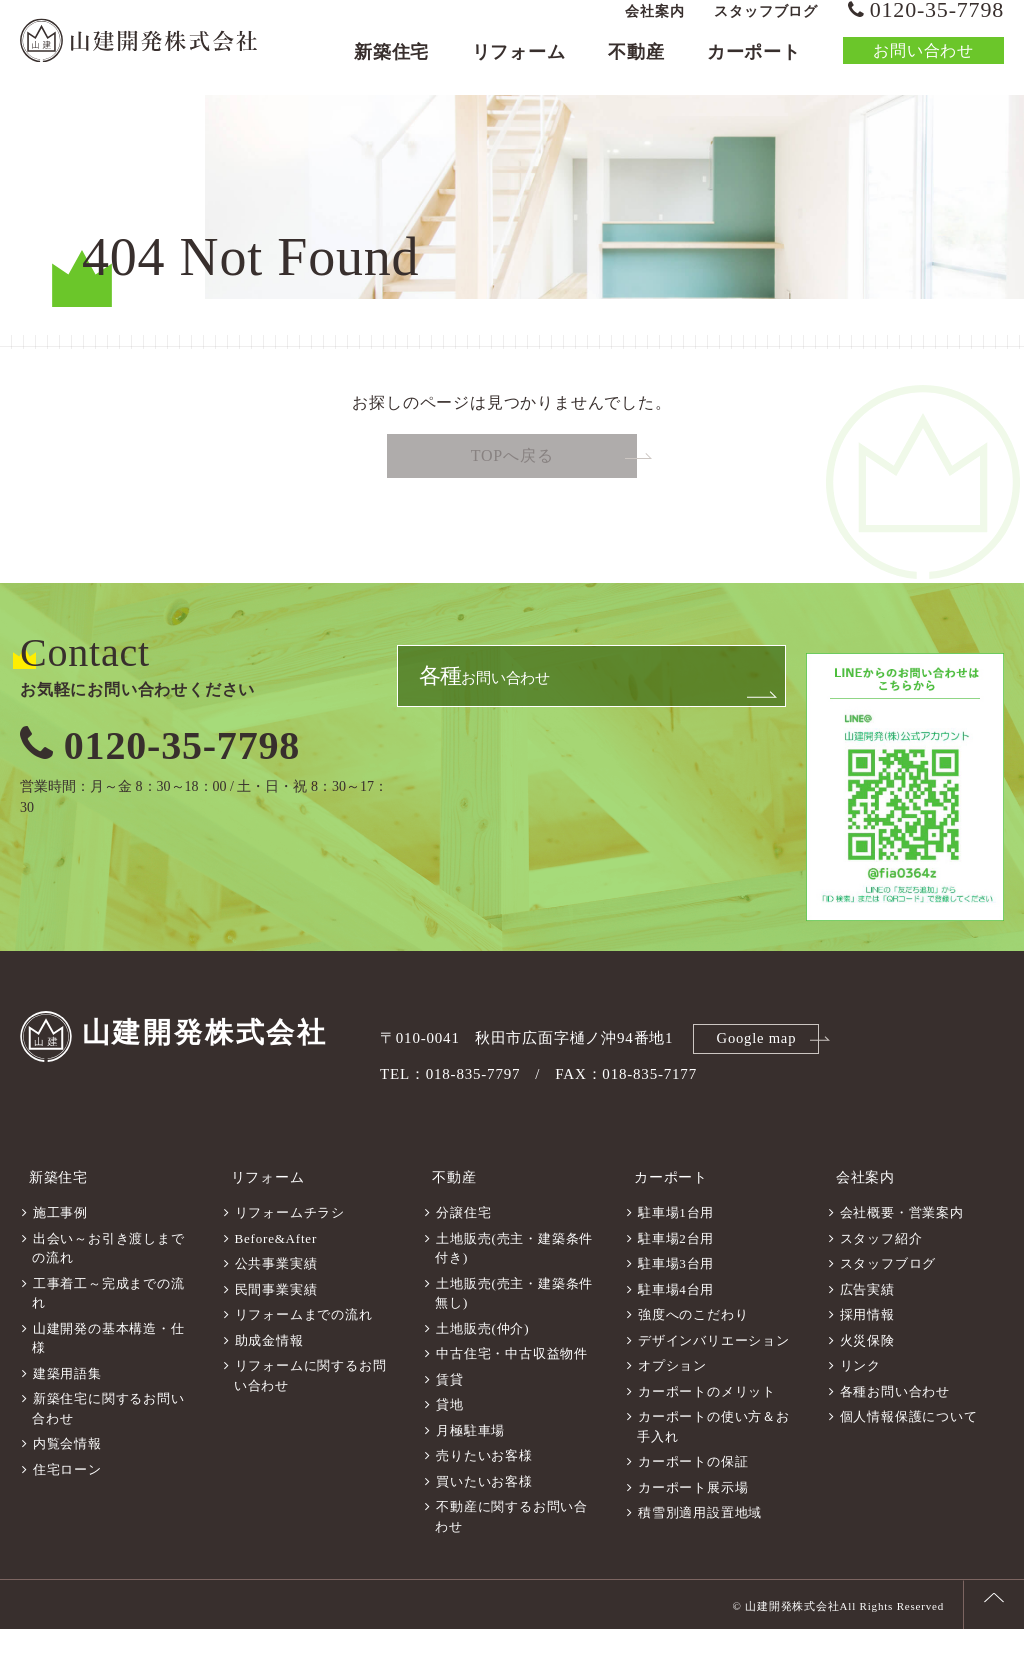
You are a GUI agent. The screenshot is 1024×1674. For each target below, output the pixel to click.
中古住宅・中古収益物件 (512, 1398)
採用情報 (867, 1359)
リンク (860, 1410)
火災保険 (867, 1385)
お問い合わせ (923, 64)
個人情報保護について (909, 1461)
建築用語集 (67, 1418)
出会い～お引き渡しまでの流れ (108, 1293)
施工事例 (60, 1257)
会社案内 (654, 25)
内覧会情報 (67, 1488)
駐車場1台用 (676, 1257)
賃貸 (450, 1424)
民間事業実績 (276, 1334)
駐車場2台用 (676, 1283)
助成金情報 (269, 1385)
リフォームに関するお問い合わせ (310, 1420)
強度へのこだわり (693, 1359)
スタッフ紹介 (881, 1283)
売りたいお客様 (484, 1500)
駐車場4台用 (676, 1334)
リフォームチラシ (290, 1257)
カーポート (754, 66)
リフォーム (519, 66)
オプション (672, 1410)
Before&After (276, 1283)
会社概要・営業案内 (902, 1257)
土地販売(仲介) (482, 1373)
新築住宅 (391, 66)
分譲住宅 (463, 1257)
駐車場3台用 (676, 1308)
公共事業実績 (276, 1308)
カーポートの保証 (693, 1506)
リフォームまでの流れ (304, 1359)
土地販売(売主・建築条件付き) (514, 1293)
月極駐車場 (470, 1475)
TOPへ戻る (512, 512)
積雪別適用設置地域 (700, 1557)
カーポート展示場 (693, 1532)
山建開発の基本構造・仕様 (108, 1383)
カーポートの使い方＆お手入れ (713, 1471)
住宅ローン (67, 1514)
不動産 (636, 66)
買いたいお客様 (484, 1526)
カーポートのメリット (707, 1436)
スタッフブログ (766, 25)
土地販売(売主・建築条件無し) (514, 1338)
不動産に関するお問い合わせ (511, 1561)
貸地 (450, 1449)
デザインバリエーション (714, 1385)
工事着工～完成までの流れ (108, 1338)
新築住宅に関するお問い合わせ (108, 1453)
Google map (759, 1094)
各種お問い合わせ (895, 1436)
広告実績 (867, 1334)
